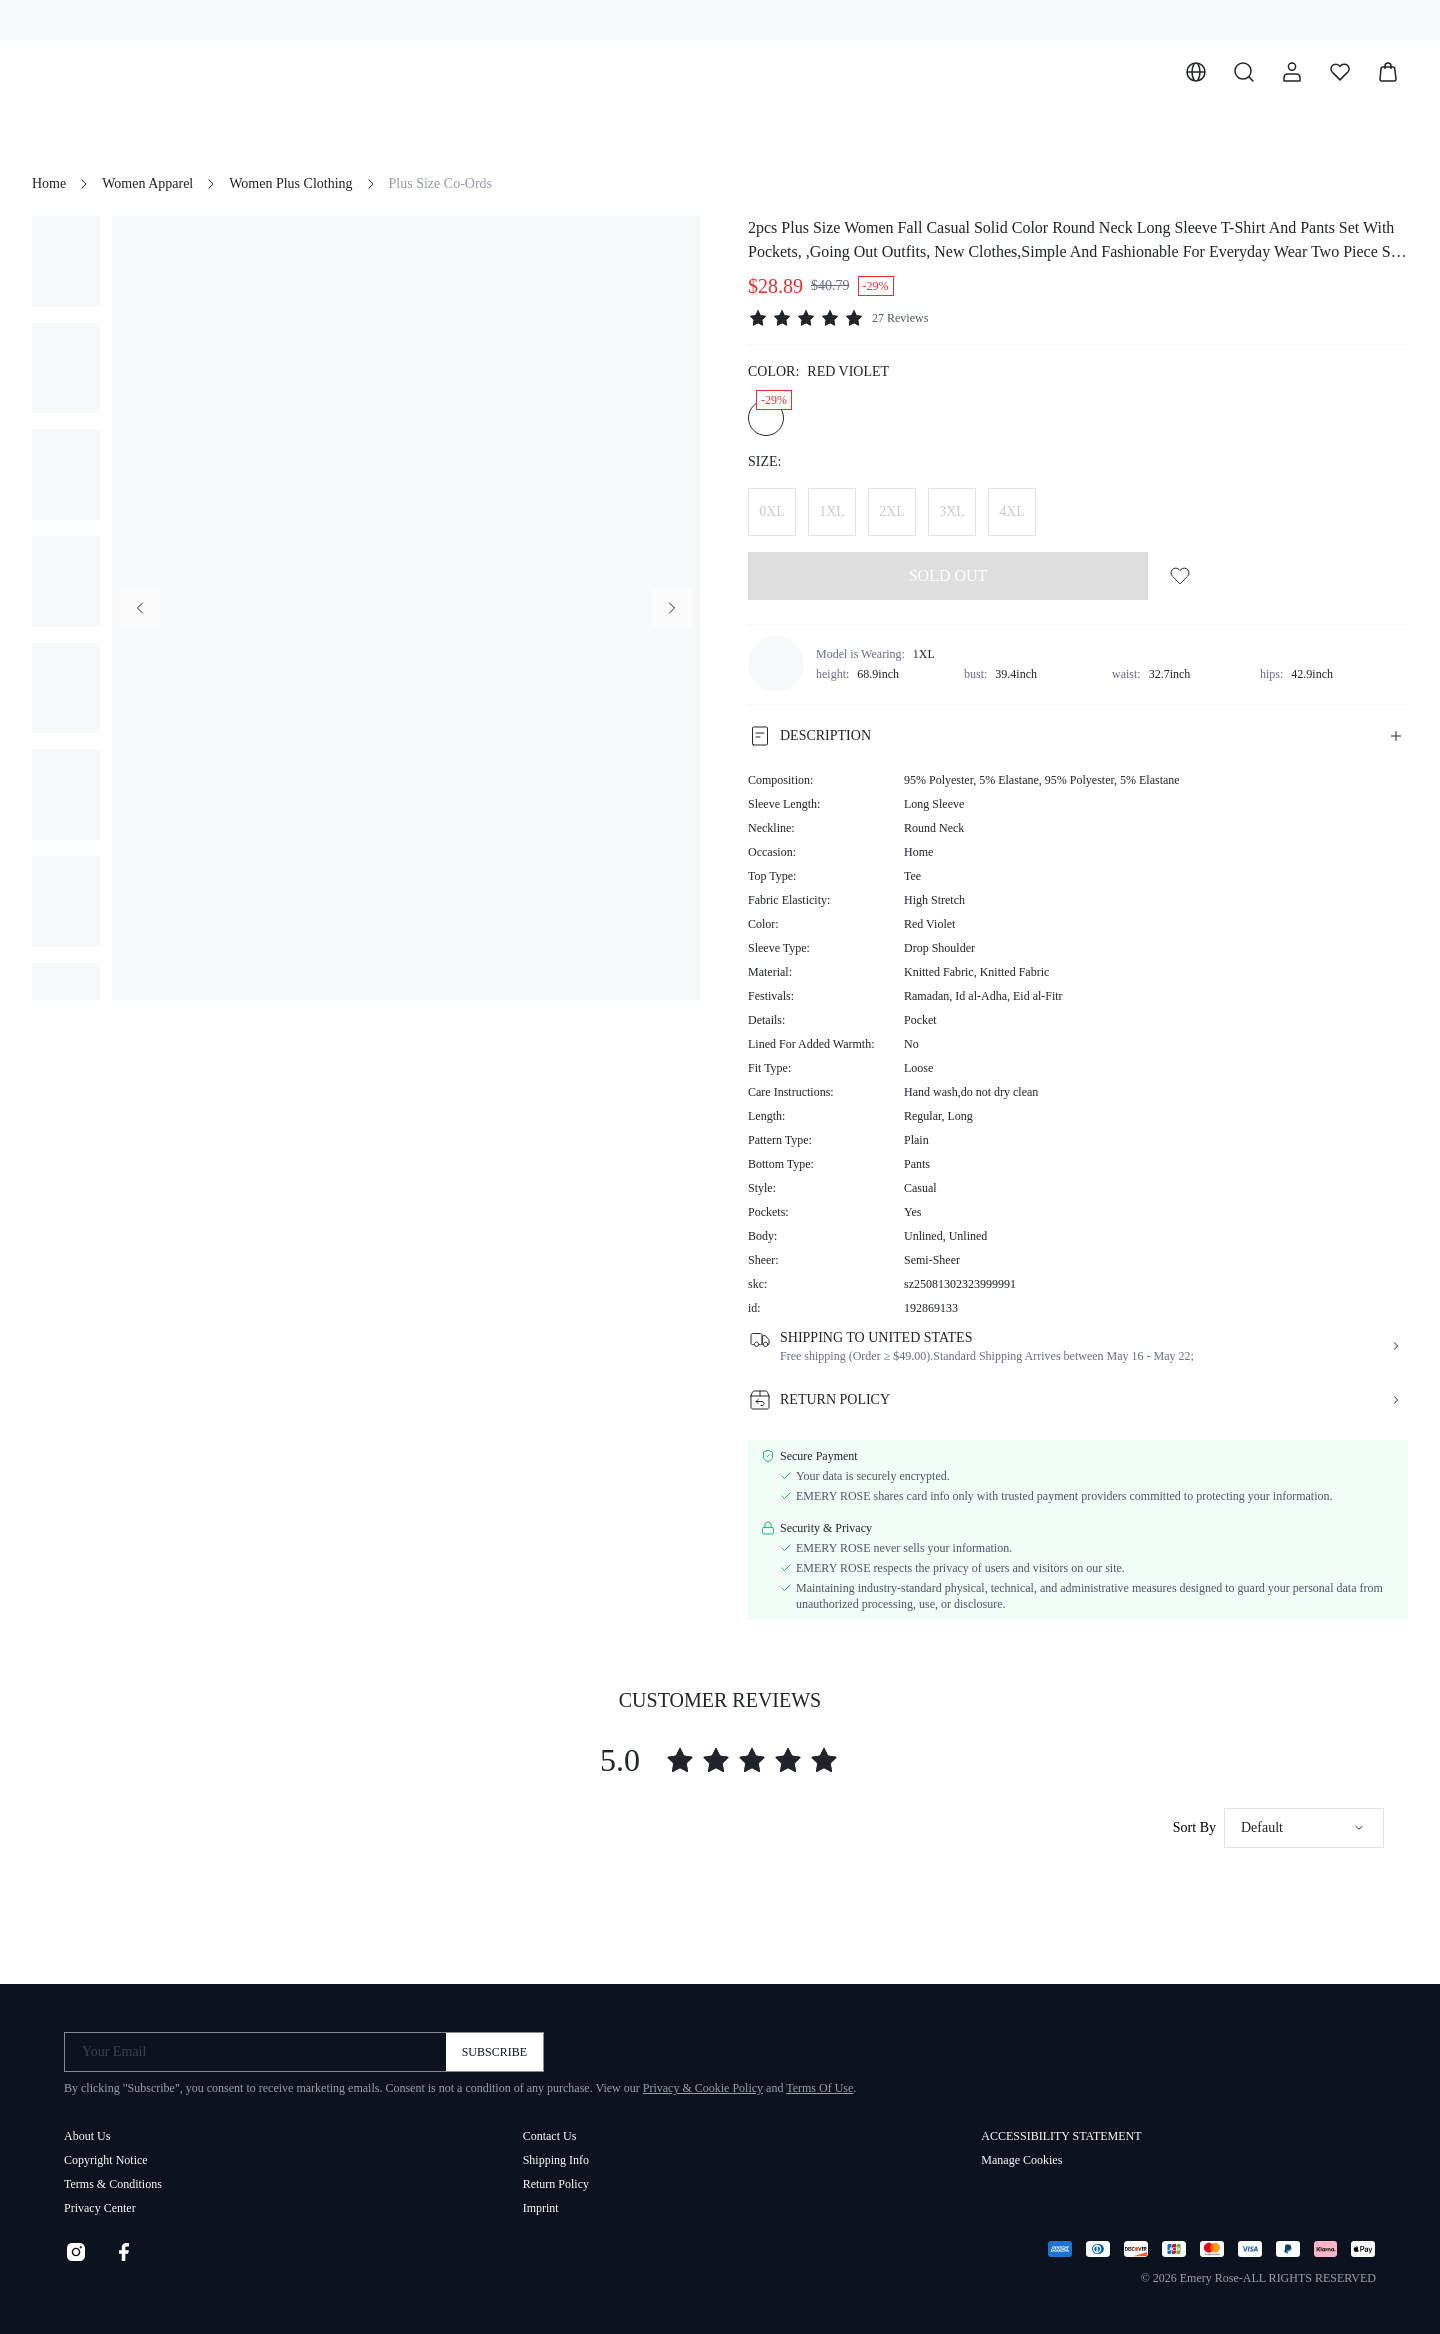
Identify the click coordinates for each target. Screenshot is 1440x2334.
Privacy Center (100, 2208)
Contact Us (550, 2136)
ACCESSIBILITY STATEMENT (1061, 2136)
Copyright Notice (106, 2160)
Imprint (541, 2208)
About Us (87, 2136)
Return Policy (556, 2184)
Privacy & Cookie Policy (703, 2088)
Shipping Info (556, 2160)
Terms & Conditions (113, 2184)
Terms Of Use (819, 2088)
